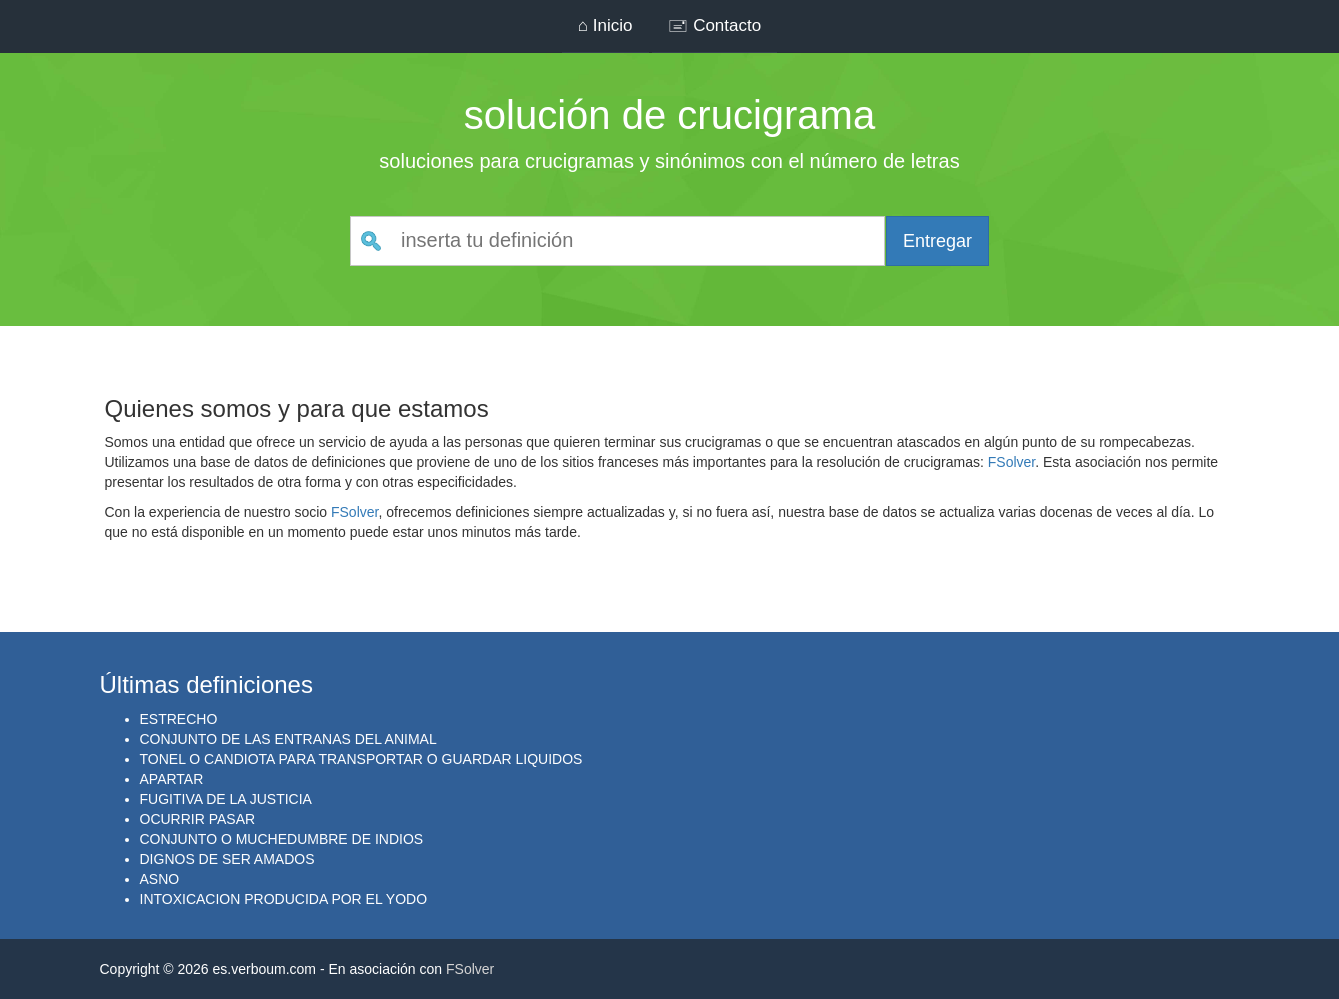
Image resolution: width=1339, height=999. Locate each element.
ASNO (160, 879)
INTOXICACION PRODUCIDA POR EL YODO (284, 899)
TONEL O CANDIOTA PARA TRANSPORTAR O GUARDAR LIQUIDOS (361, 759)
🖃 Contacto (714, 25)
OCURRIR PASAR (198, 819)
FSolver (1011, 462)
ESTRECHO (179, 719)
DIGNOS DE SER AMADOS (227, 859)
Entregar (937, 241)
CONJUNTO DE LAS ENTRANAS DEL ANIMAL (288, 739)
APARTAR (172, 779)
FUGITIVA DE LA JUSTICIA (226, 799)
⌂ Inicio (605, 25)
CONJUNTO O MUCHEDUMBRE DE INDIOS (282, 839)
